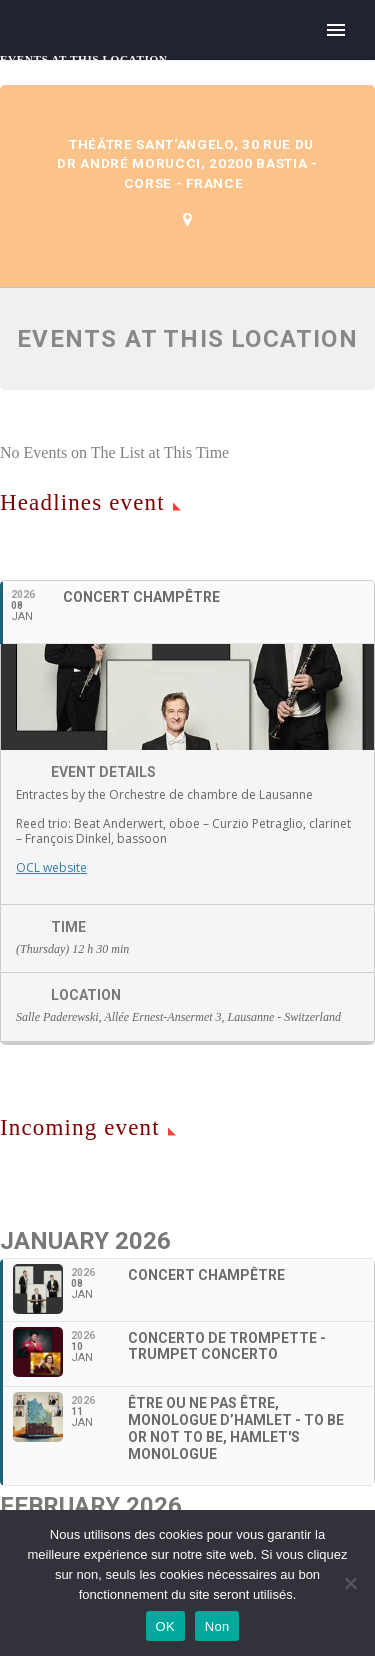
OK (165, 1626)
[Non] (350, 1583)
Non (217, 1626)
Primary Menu (336, 30)
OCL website (51, 867)
